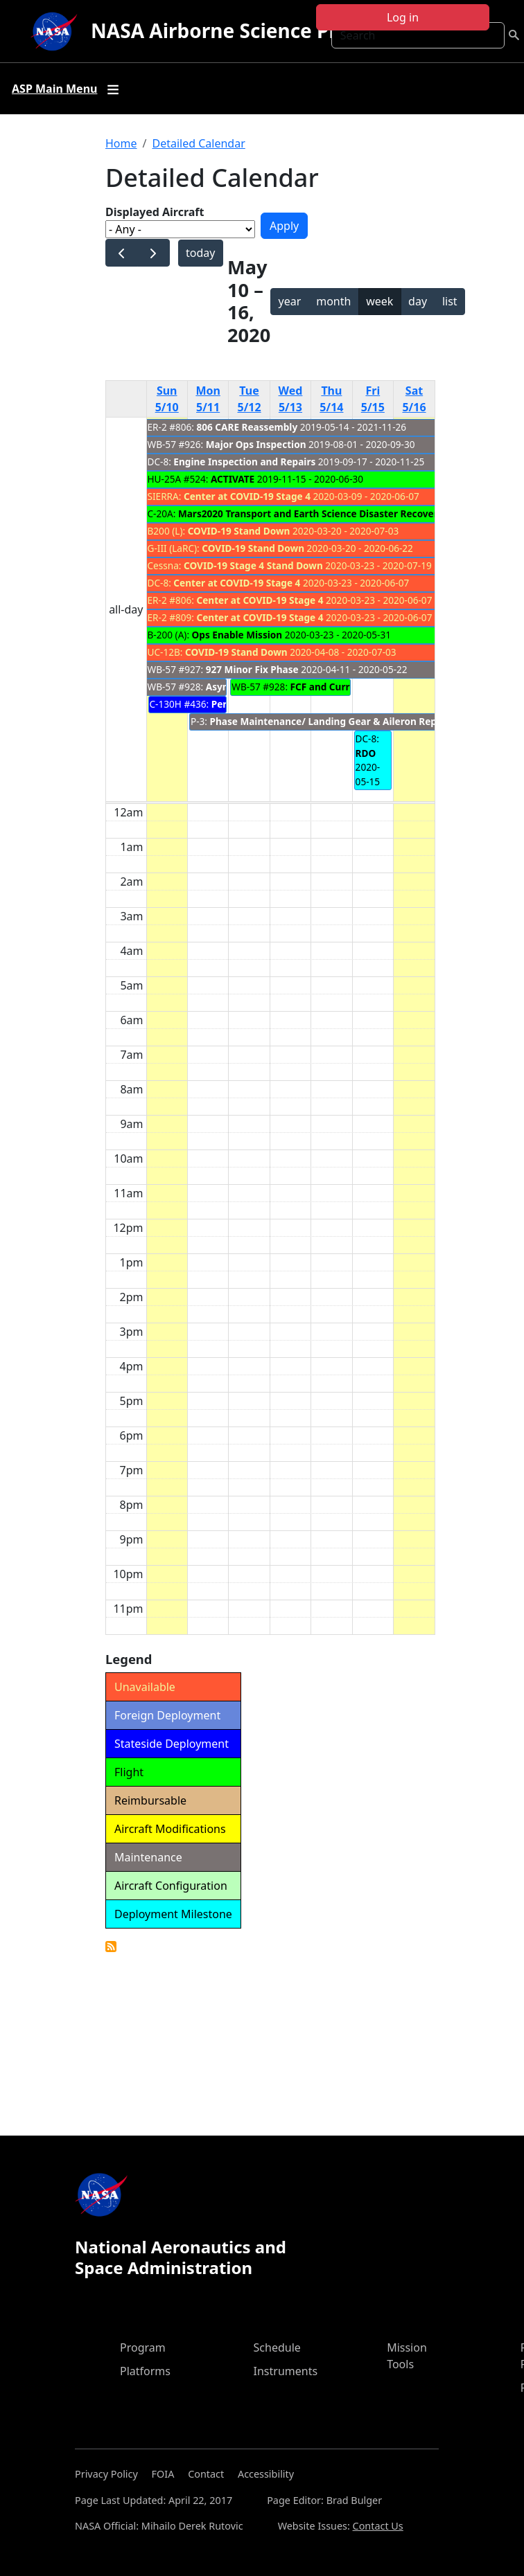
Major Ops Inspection (256, 444)
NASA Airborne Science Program (246, 30)
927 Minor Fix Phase (252, 669)
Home (121, 143)
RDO (366, 753)
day (417, 301)
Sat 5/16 (414, 399)
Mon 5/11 (207, 399)
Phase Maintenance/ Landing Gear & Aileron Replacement (344, 721)
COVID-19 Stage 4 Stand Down (253, 565)
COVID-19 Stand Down (239, 530)
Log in (403, 17)
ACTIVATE (232, 478)
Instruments (286, 2371)
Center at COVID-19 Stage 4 (247, 496)
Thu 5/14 (331, 399)
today (200, 252)
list (449, 301)
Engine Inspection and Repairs (244, 461)
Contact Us (378, 2525)
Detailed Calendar (198, 143)
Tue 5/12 (249, 399)
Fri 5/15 (373, 399)
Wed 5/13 (291, 399)
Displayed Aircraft (154, 212)
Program (143, 2347)
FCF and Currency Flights (348, 686)
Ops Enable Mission (237, 634)
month (333, 301)
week (379, 301)
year (290, 301)
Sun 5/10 (167, 399)
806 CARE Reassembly (247, 426)
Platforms (145, 2371)
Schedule (277, 2347)
